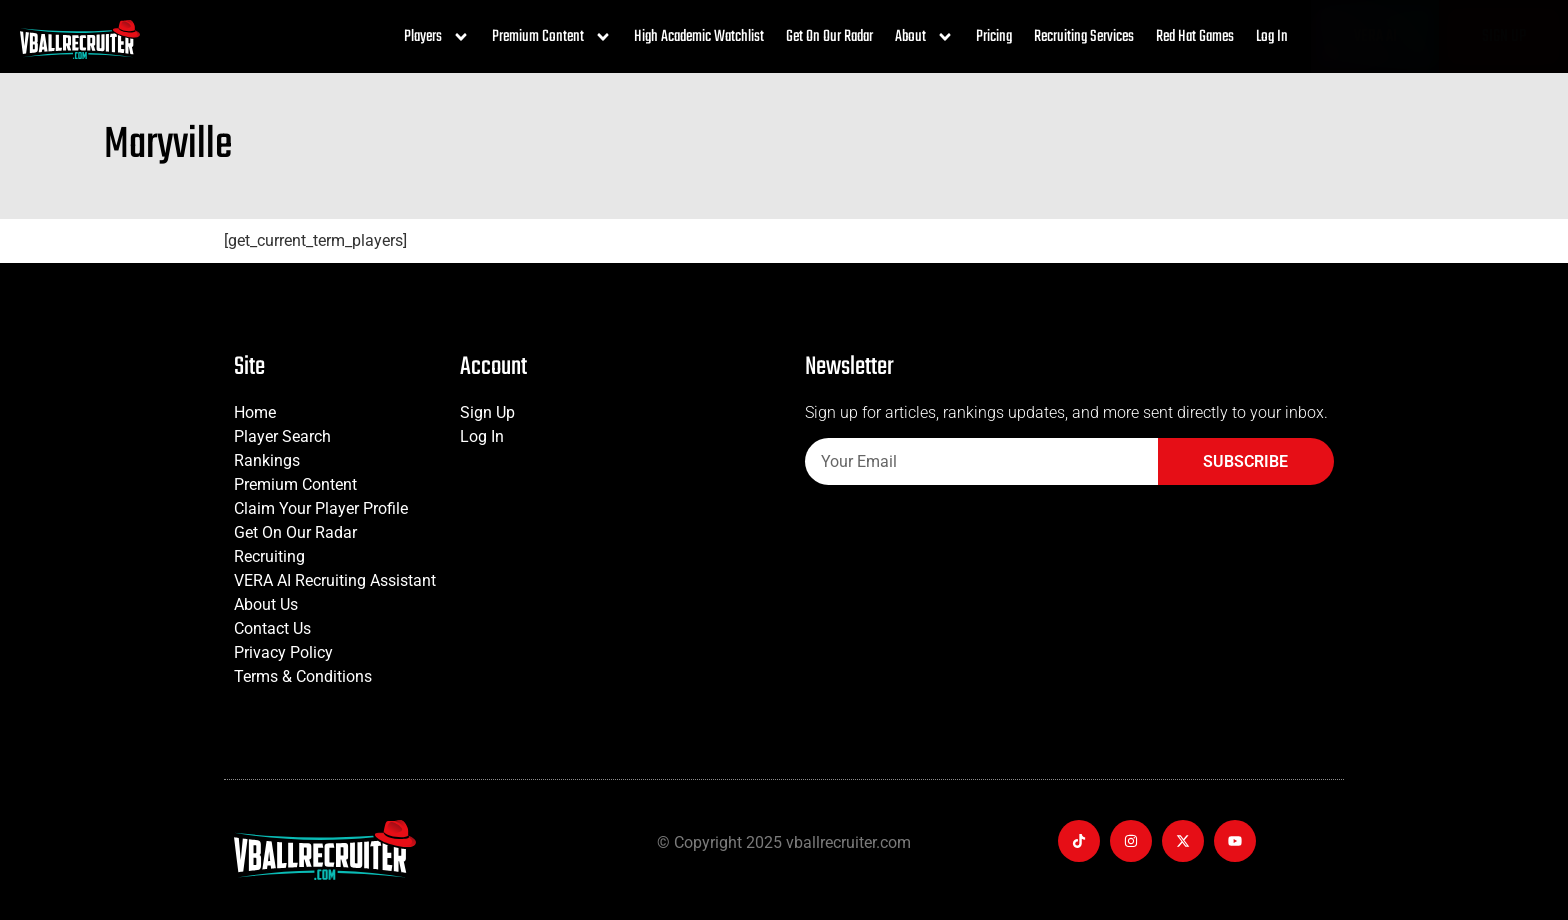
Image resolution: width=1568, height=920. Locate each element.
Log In (1272, 37)
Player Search (282, 436)
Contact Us (272, 628)
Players (437, 37)
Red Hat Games (1195, 37)
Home (255, 412)
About (924, 37)
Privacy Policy (283, 652)
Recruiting (269, 556)
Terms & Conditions (303, 676)
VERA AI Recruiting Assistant (335, 580)
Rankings (267, 460)
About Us (266, 604)
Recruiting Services (1084, 37)
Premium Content (552, 37)
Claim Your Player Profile (321, 508)
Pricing (994, 37)
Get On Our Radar (829, 37)
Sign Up (487, 412)
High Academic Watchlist (699, 37)
